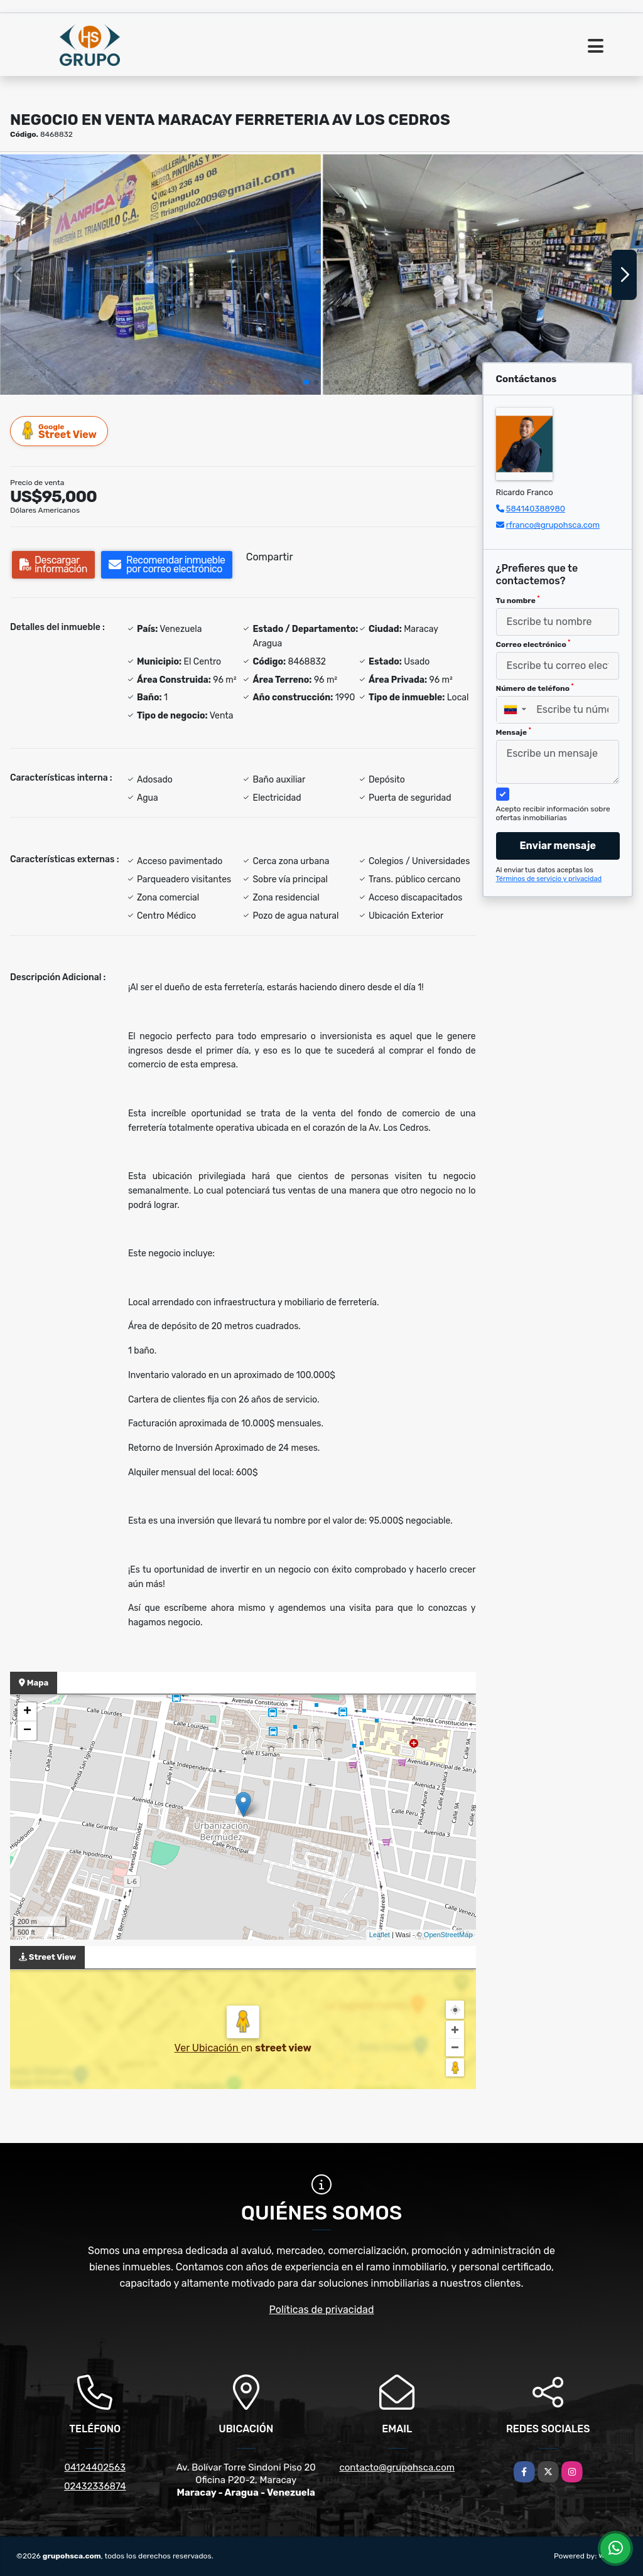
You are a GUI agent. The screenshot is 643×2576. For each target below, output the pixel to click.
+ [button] (27, 1711)
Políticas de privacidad (321, 2310)
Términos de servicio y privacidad (549, 879)
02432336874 (95, 2486)
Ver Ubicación (208, 2048)
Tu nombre (518, 600)
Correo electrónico (533, 644)
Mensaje (513, 732)
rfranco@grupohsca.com (553, 525)
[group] (160, 274)
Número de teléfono (535, 688)
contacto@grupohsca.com (397, 2467)
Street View (59, 431)
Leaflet (379, 1934)
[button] (306, 382)
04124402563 (95, 2467)
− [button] (27, 1730)
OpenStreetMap (448, 1934)
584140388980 (535, 508)
